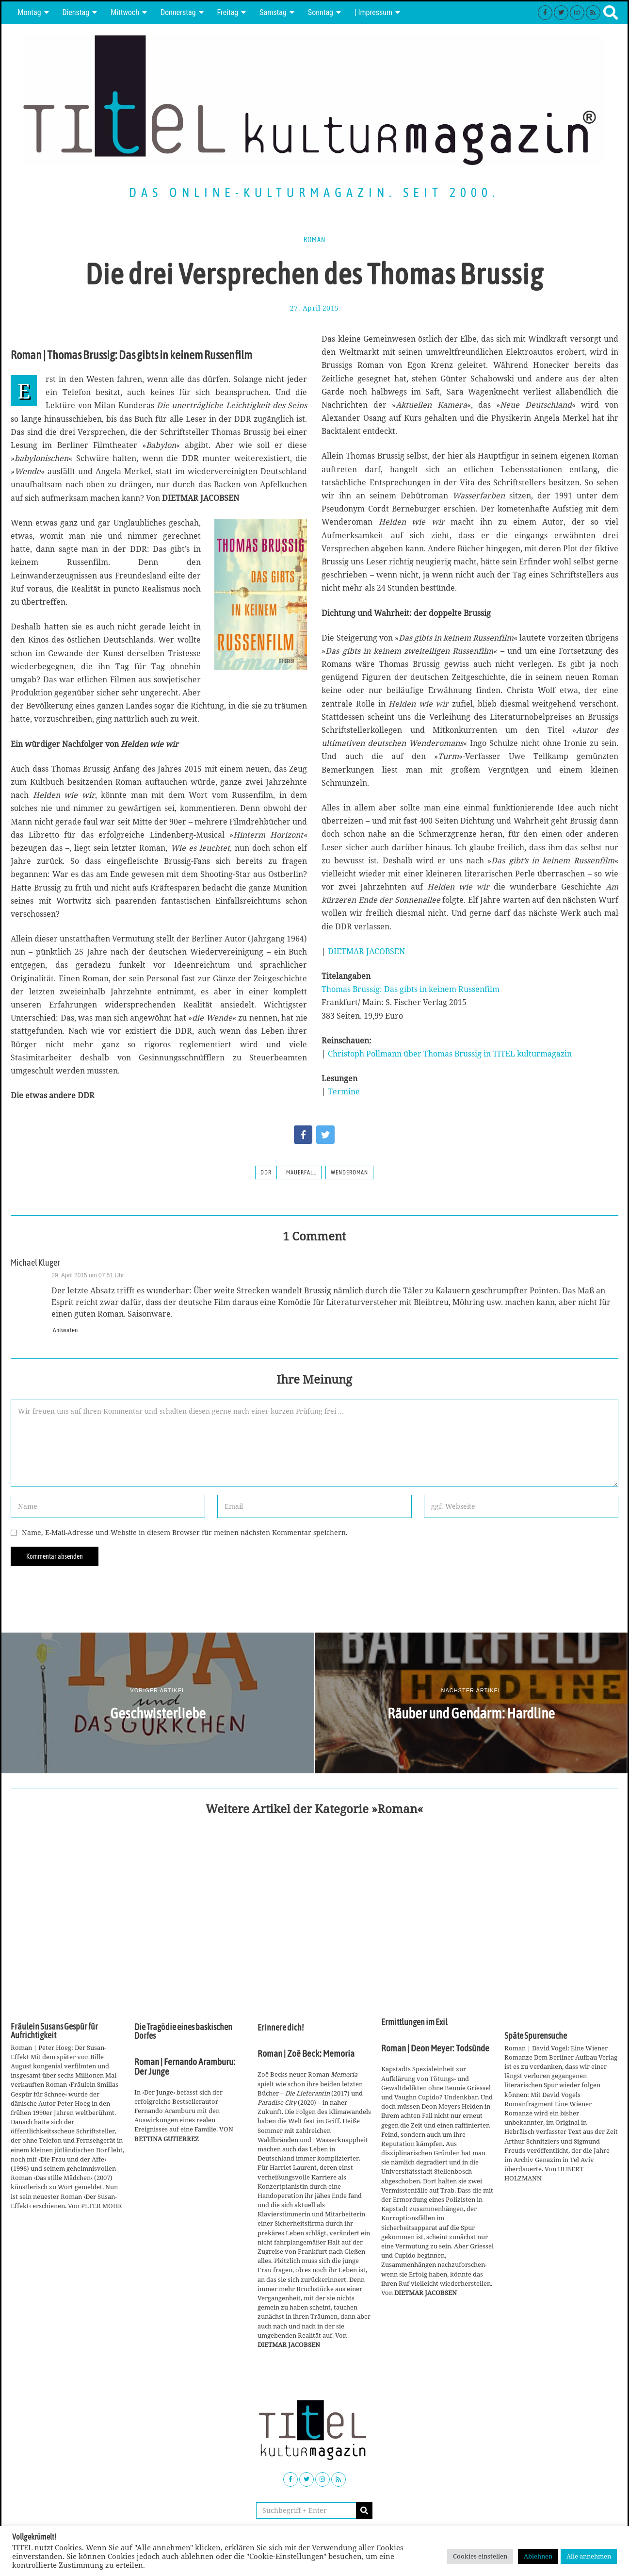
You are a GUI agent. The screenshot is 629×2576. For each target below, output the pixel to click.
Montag (29, 12)
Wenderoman (349, 1172)
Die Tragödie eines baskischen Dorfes (183, 2031)
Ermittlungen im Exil (414, 2022)
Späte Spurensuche (535, 2036)
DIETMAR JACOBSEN (366, 951)
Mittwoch (125, 12)
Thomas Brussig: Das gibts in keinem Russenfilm (411, 989)
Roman (314, 240)
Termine (344, 1091)
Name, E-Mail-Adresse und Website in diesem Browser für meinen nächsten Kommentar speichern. (185, 1532)
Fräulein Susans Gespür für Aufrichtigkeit (54, 2031)
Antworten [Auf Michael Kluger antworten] (65, 1330)
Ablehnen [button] (538, 2556)
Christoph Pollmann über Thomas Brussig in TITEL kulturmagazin (450, 1053)
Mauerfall (301, 1172)
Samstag (273, 12)
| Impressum (373, 12)
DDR (266, 1172)
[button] (364, 2510)
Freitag (228, 12)
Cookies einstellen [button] (480, 2556)
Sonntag (320, 12)
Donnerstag (178, 12)
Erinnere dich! (281, 2027)
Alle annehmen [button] (588, 2556)
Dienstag (76, 12)
